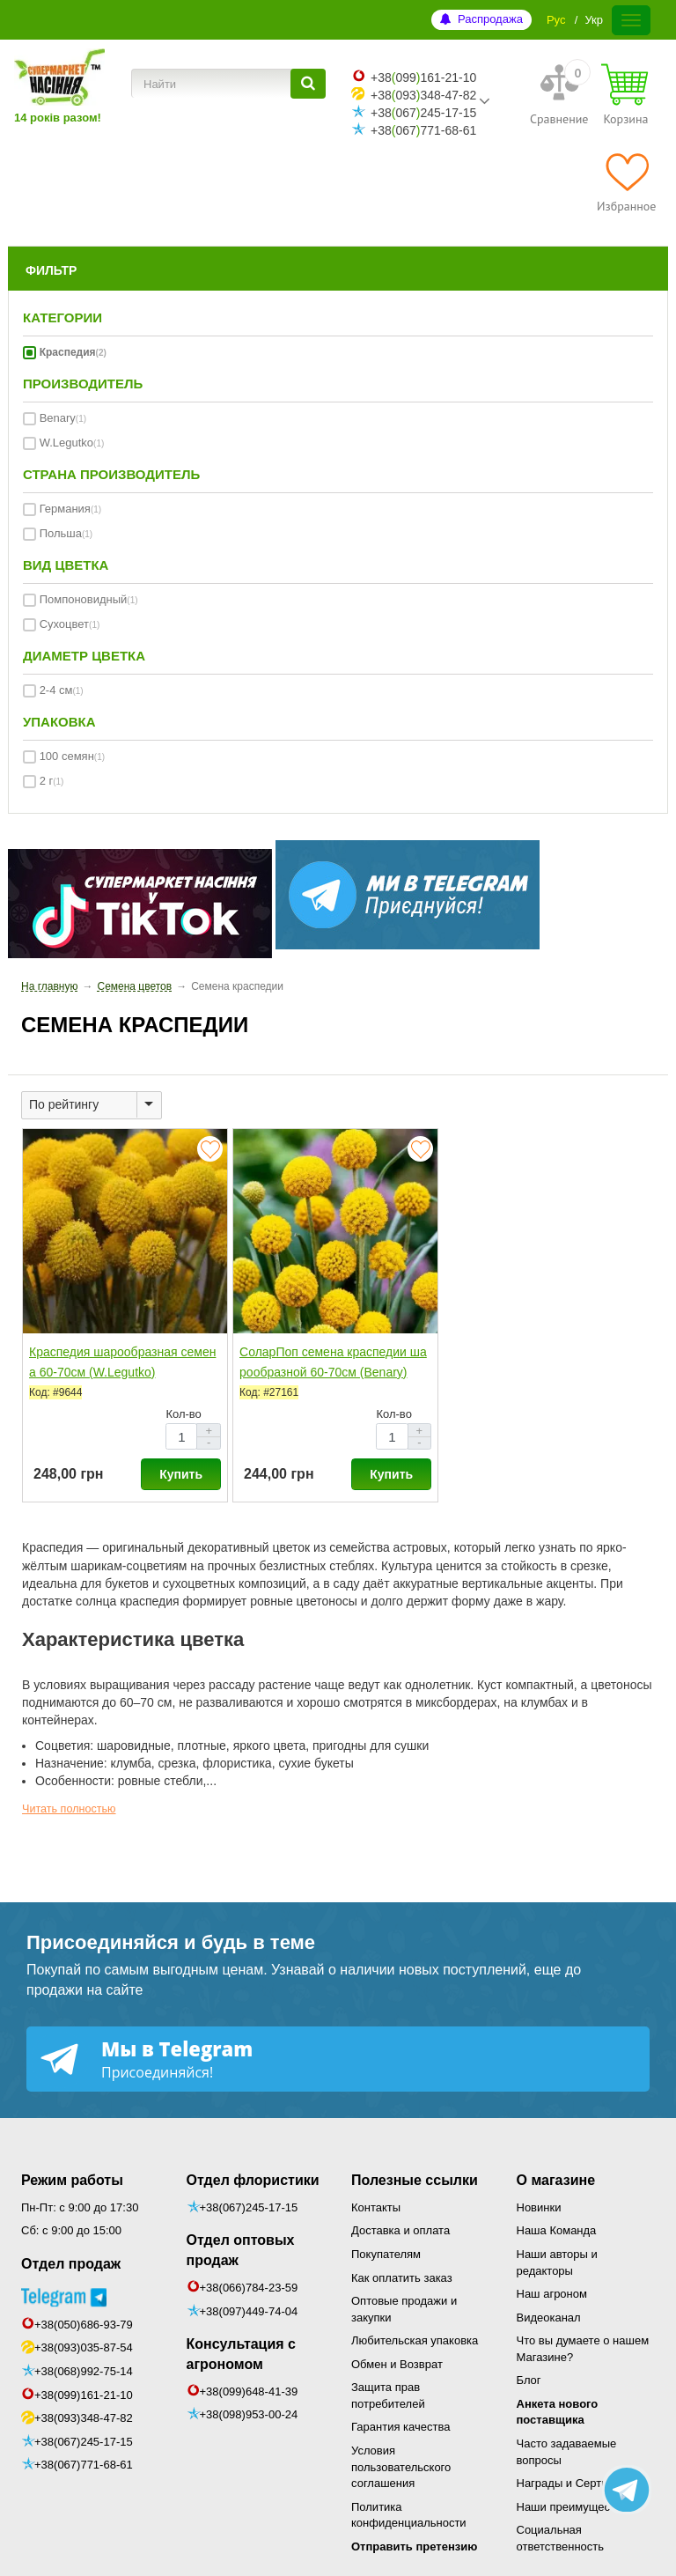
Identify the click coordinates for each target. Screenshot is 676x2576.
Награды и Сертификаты (583, 2483)
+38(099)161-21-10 (83, 2395)
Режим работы (72, 2180)
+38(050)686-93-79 (83, 2324)
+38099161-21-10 (423, 77)
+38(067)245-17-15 (83, 2441)
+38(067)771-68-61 (83, 2464)
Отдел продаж (71, 2263)
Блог (529, 2380)
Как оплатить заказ (401, 2277)
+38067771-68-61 (423, 130)
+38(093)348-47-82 (83, 2418)
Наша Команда (557, 2230)
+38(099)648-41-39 (249, 2391)
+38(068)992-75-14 (83, 2371)
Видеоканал (549, 2317)
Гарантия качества (400, 2426)
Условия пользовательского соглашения (401, 2467)
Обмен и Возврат (397, 2364)
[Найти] (308, 84)
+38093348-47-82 (423, 95)
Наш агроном (552, 2293)
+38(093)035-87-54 (83, 2347)
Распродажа (490, 19)
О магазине (556, 2180)
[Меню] (631, 20)
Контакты (375, 2207)
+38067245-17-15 (423, 113)
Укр (593, 19)
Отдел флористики (253, 2180)
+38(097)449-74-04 (249, 2311)
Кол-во (183, 1414)
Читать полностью (69, 1809)
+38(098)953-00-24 (249, 2414)
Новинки (539, 2207)
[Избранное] (626, 182)
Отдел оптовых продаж (241, 2250)
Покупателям (386, 2254)
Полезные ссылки (414, 2180)
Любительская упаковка (414, 2340)
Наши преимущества (572, 2506)
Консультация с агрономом (241, 2354)
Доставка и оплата (400, 2230)
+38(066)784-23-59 (249, 2287)
